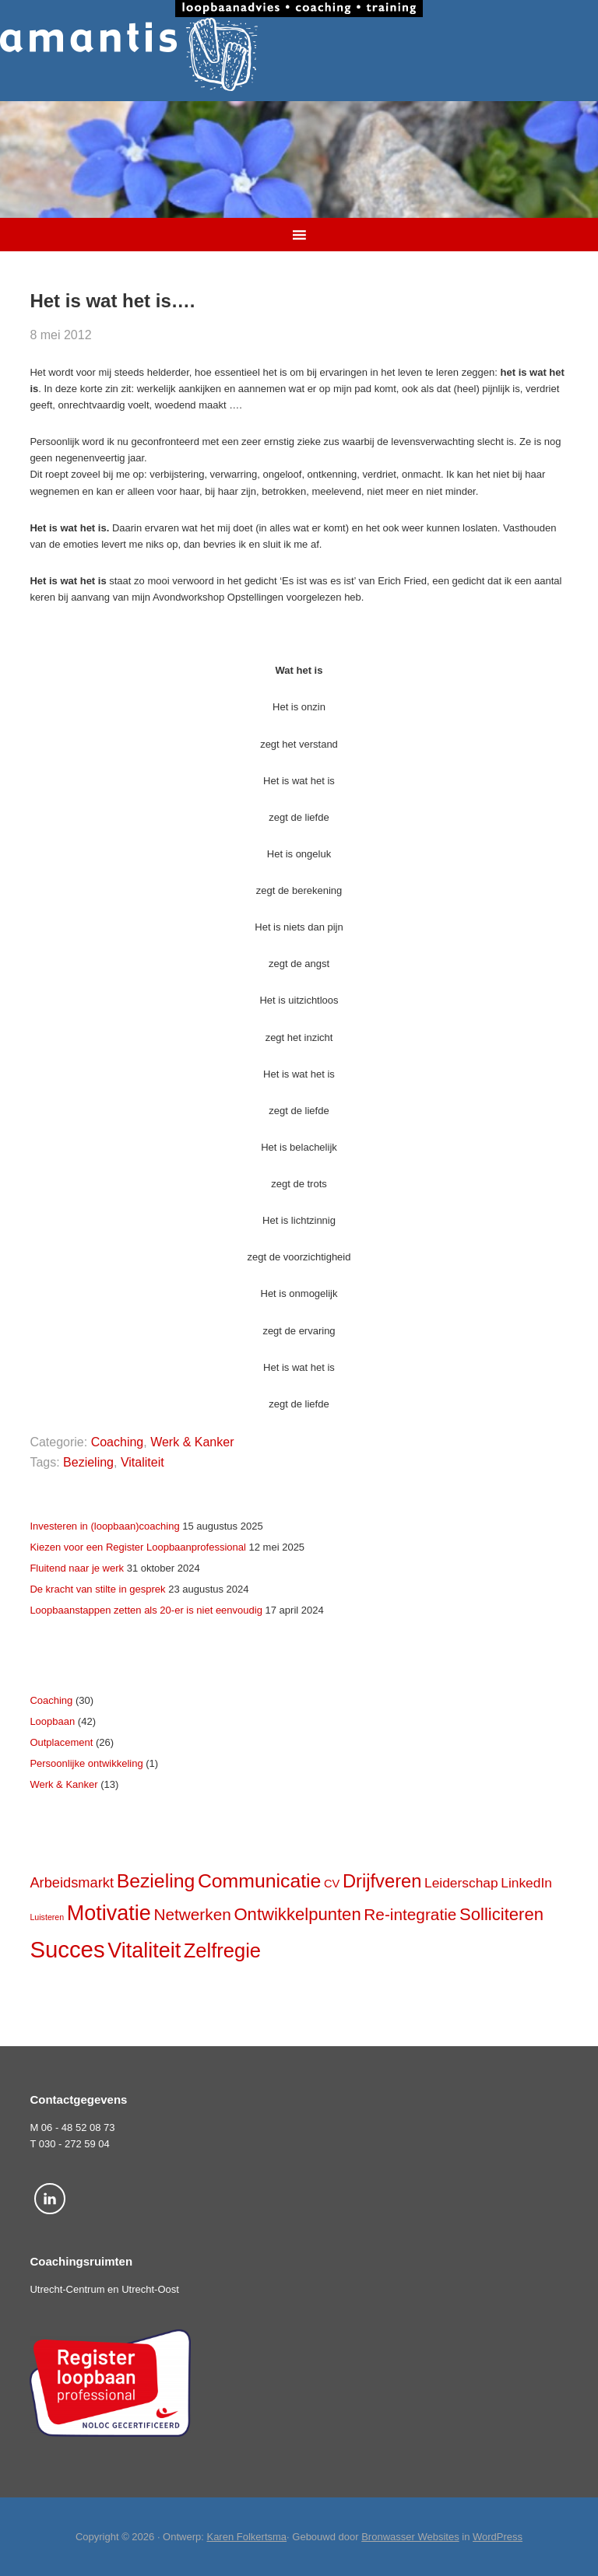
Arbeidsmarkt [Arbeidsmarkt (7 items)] (72, 1882)
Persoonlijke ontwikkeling (86, 1763)
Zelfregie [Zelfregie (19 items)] (222, 1950)
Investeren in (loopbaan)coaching (104, 1526)
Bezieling (88, 1462)
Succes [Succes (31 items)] (67, 1949)
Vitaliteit (142, 1462)
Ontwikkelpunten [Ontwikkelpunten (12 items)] (297, 1914)
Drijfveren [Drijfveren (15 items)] (382, 1881)
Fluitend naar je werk (77, 1568)
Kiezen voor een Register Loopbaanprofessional (138, 1547)
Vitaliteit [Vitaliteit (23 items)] (144, 1950)
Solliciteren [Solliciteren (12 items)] (501, 1914)
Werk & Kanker (192, 1442)
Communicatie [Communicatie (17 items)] (259, 1880)
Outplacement (61, 1742)
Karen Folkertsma (246, 2537)
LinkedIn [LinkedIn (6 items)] (526, 1883)
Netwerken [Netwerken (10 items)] (191, 1914)
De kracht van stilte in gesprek (97, 1589)
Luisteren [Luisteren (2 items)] (47, 1917)
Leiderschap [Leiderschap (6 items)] (461, 1883)
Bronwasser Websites (410, 2537)
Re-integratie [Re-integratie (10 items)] (410, 1914)
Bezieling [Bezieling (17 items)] (156, 1880)
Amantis (299, 54)
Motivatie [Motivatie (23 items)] (109, 1913)
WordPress (497, 2537)
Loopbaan (52, 1721)
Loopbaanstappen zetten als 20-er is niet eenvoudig (146, 1610)
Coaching (117, 1442)
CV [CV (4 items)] (331, 1883)
